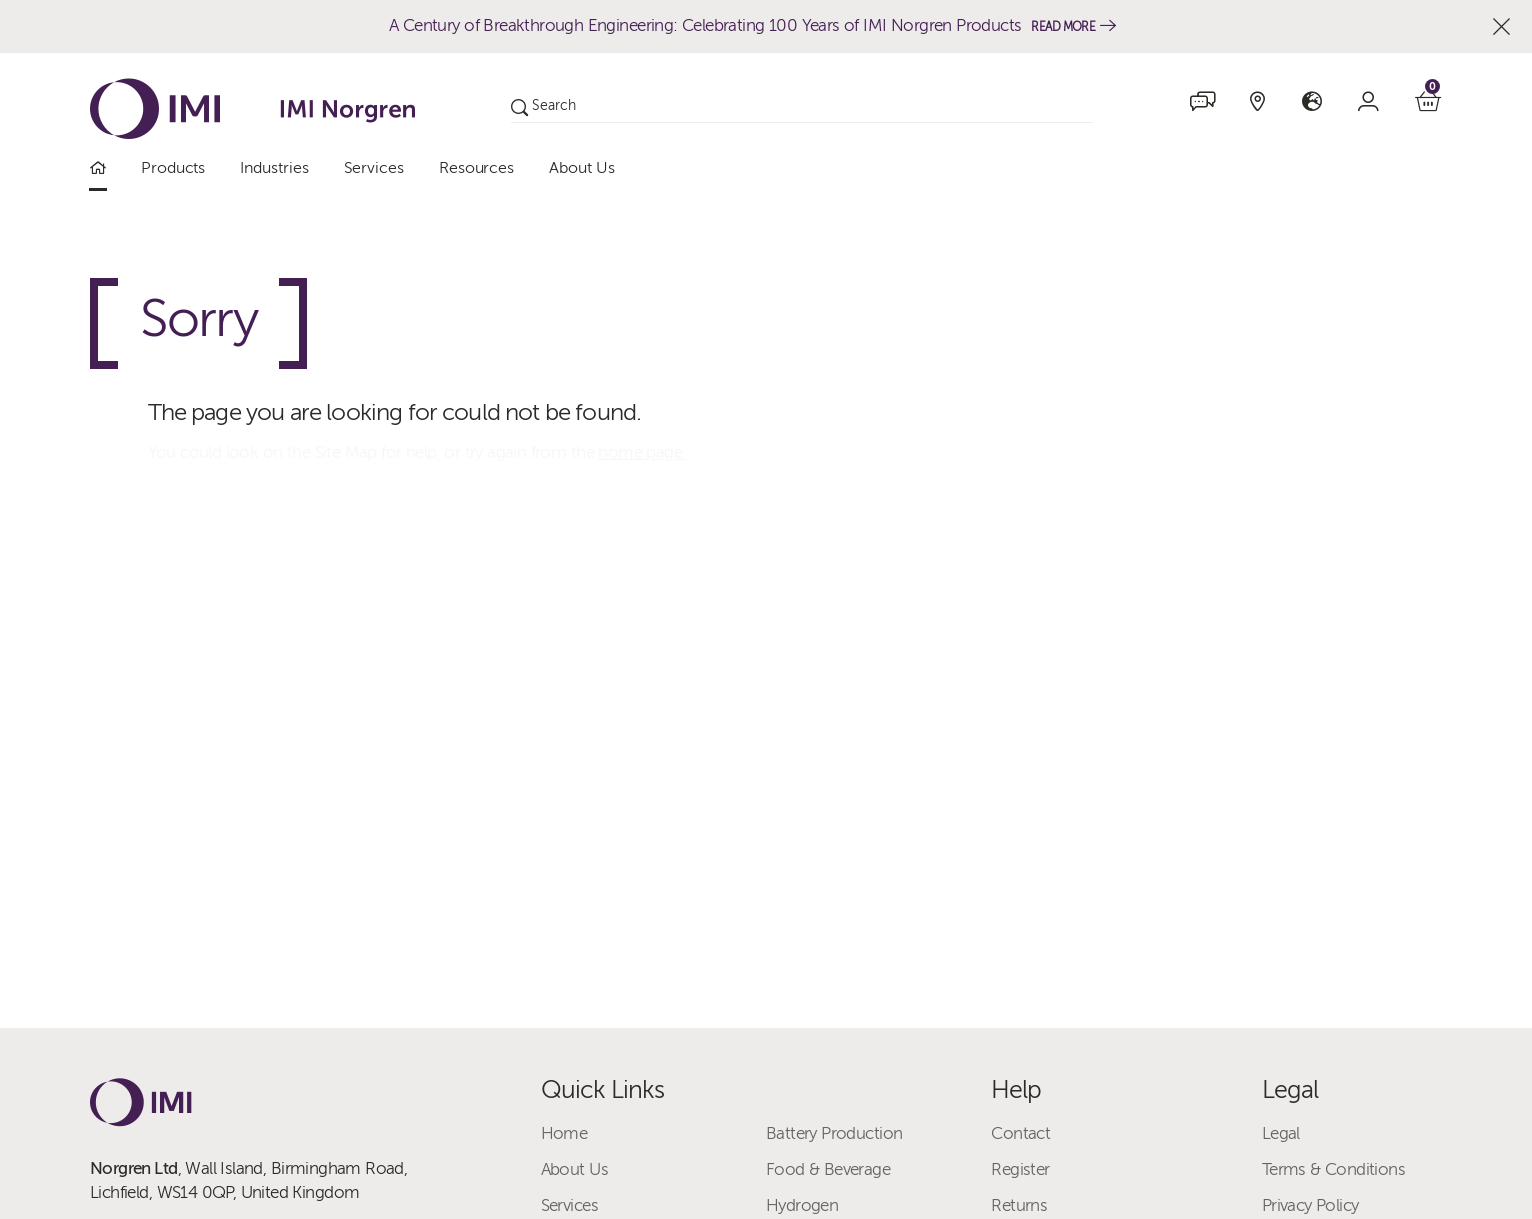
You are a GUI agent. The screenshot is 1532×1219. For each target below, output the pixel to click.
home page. (641, 452)
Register (1020, 1169)
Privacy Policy (1310, 1205)
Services (569, 1205)
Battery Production (834, 1133)
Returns (1019, 1205)
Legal (1281, 1133)
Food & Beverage (828, 1169)
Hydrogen (802, 1205)
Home (564, 1133)
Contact (1020, 1133)
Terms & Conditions (1333, 1169)
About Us (574, 1169)
